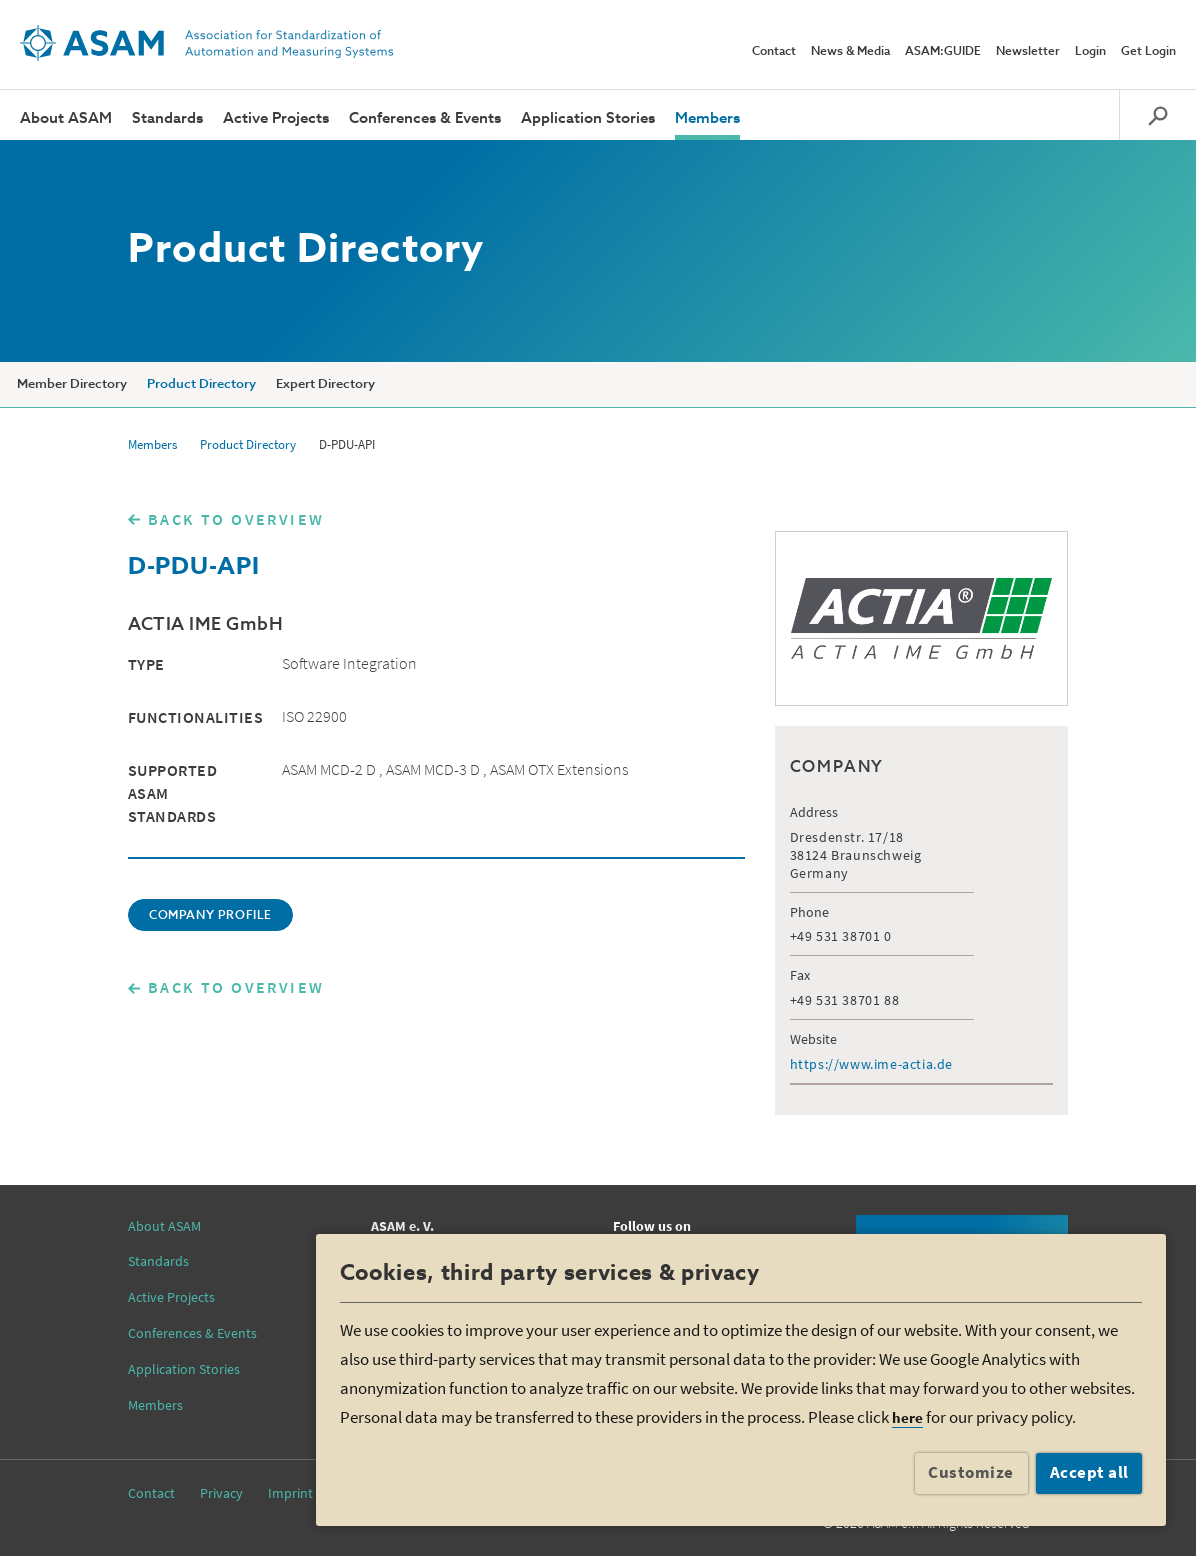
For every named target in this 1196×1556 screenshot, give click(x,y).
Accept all (1089, 1472)
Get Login (1148, 52)
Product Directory (201, 384)
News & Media (850, 52)
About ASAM (66, 118)
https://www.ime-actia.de (871, 1064)
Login (1090, 52)
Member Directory (72, 384)
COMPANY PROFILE (210, 916)
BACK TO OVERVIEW (236, 519)
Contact (774, 52)
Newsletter (1028, 52)
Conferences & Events (425, 118)
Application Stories (588, 118)
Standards (167, 118)
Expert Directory (325, 384)
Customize (971, 1472)
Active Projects (276, 118)
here (907, 1417)
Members (707, 118)
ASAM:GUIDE (943, 52)
